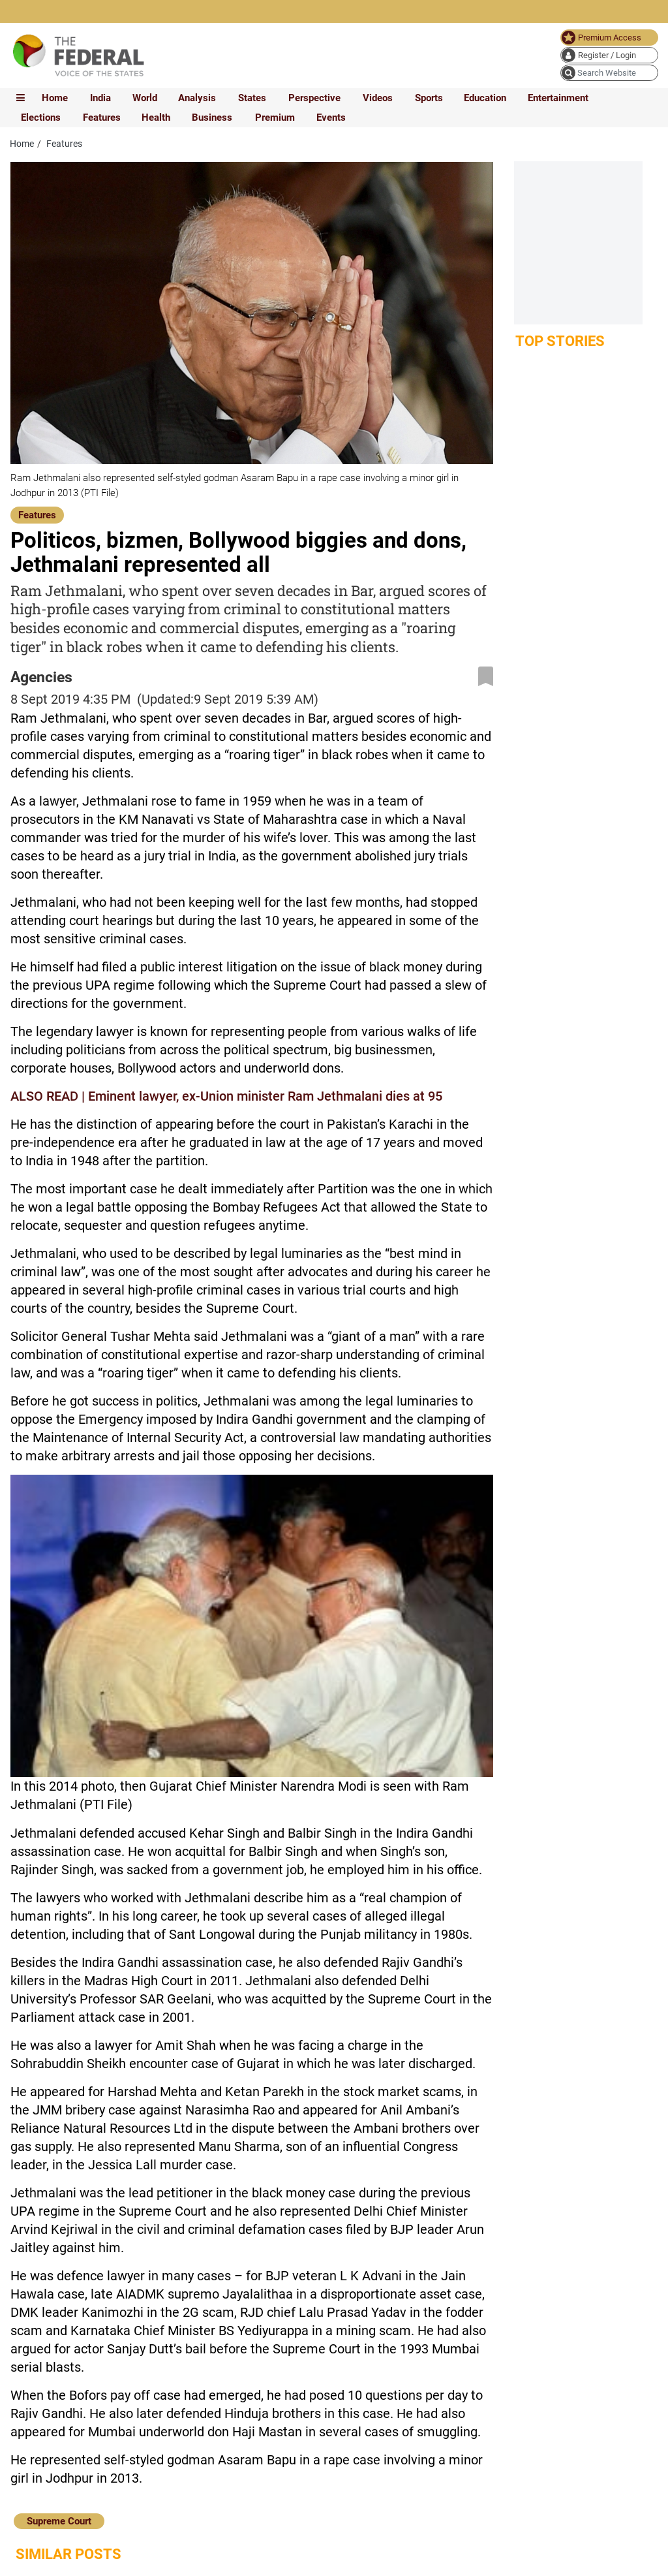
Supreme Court (59, 2521)
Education (485, 98)
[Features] (37, 514)
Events (331, 117)
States (252, 98)
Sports (429, 98)
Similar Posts (68, 2554)
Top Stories (560, 341)
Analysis (197, 98)
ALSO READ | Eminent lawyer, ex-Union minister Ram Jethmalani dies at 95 (226, 1096)
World (144, 98)
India (100, 98)
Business (212, 117)
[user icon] (609, 55)
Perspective (314, 98)
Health (156, 117)
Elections (41, 117)
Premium (275, 117)
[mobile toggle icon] (20, 98)
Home (55, 98)
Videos (378, 98)
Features (102, 117)
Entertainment (558, 98)
